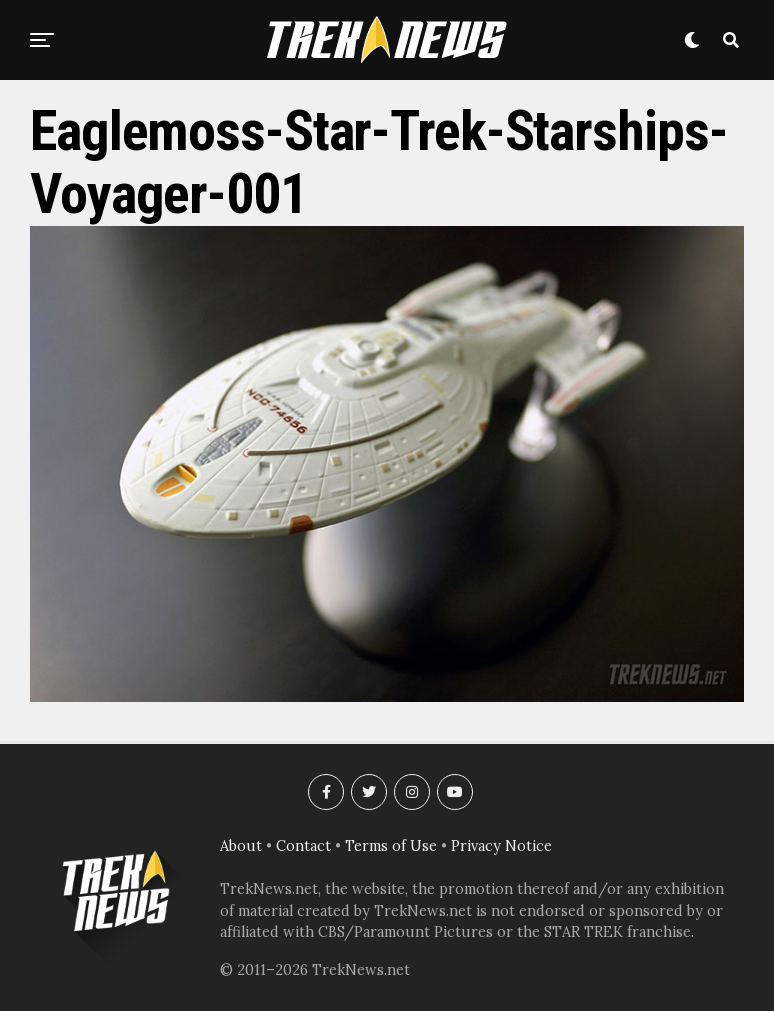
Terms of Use (391, 846)
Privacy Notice (501, 846)
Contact (303, 846)
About (241, 846)
